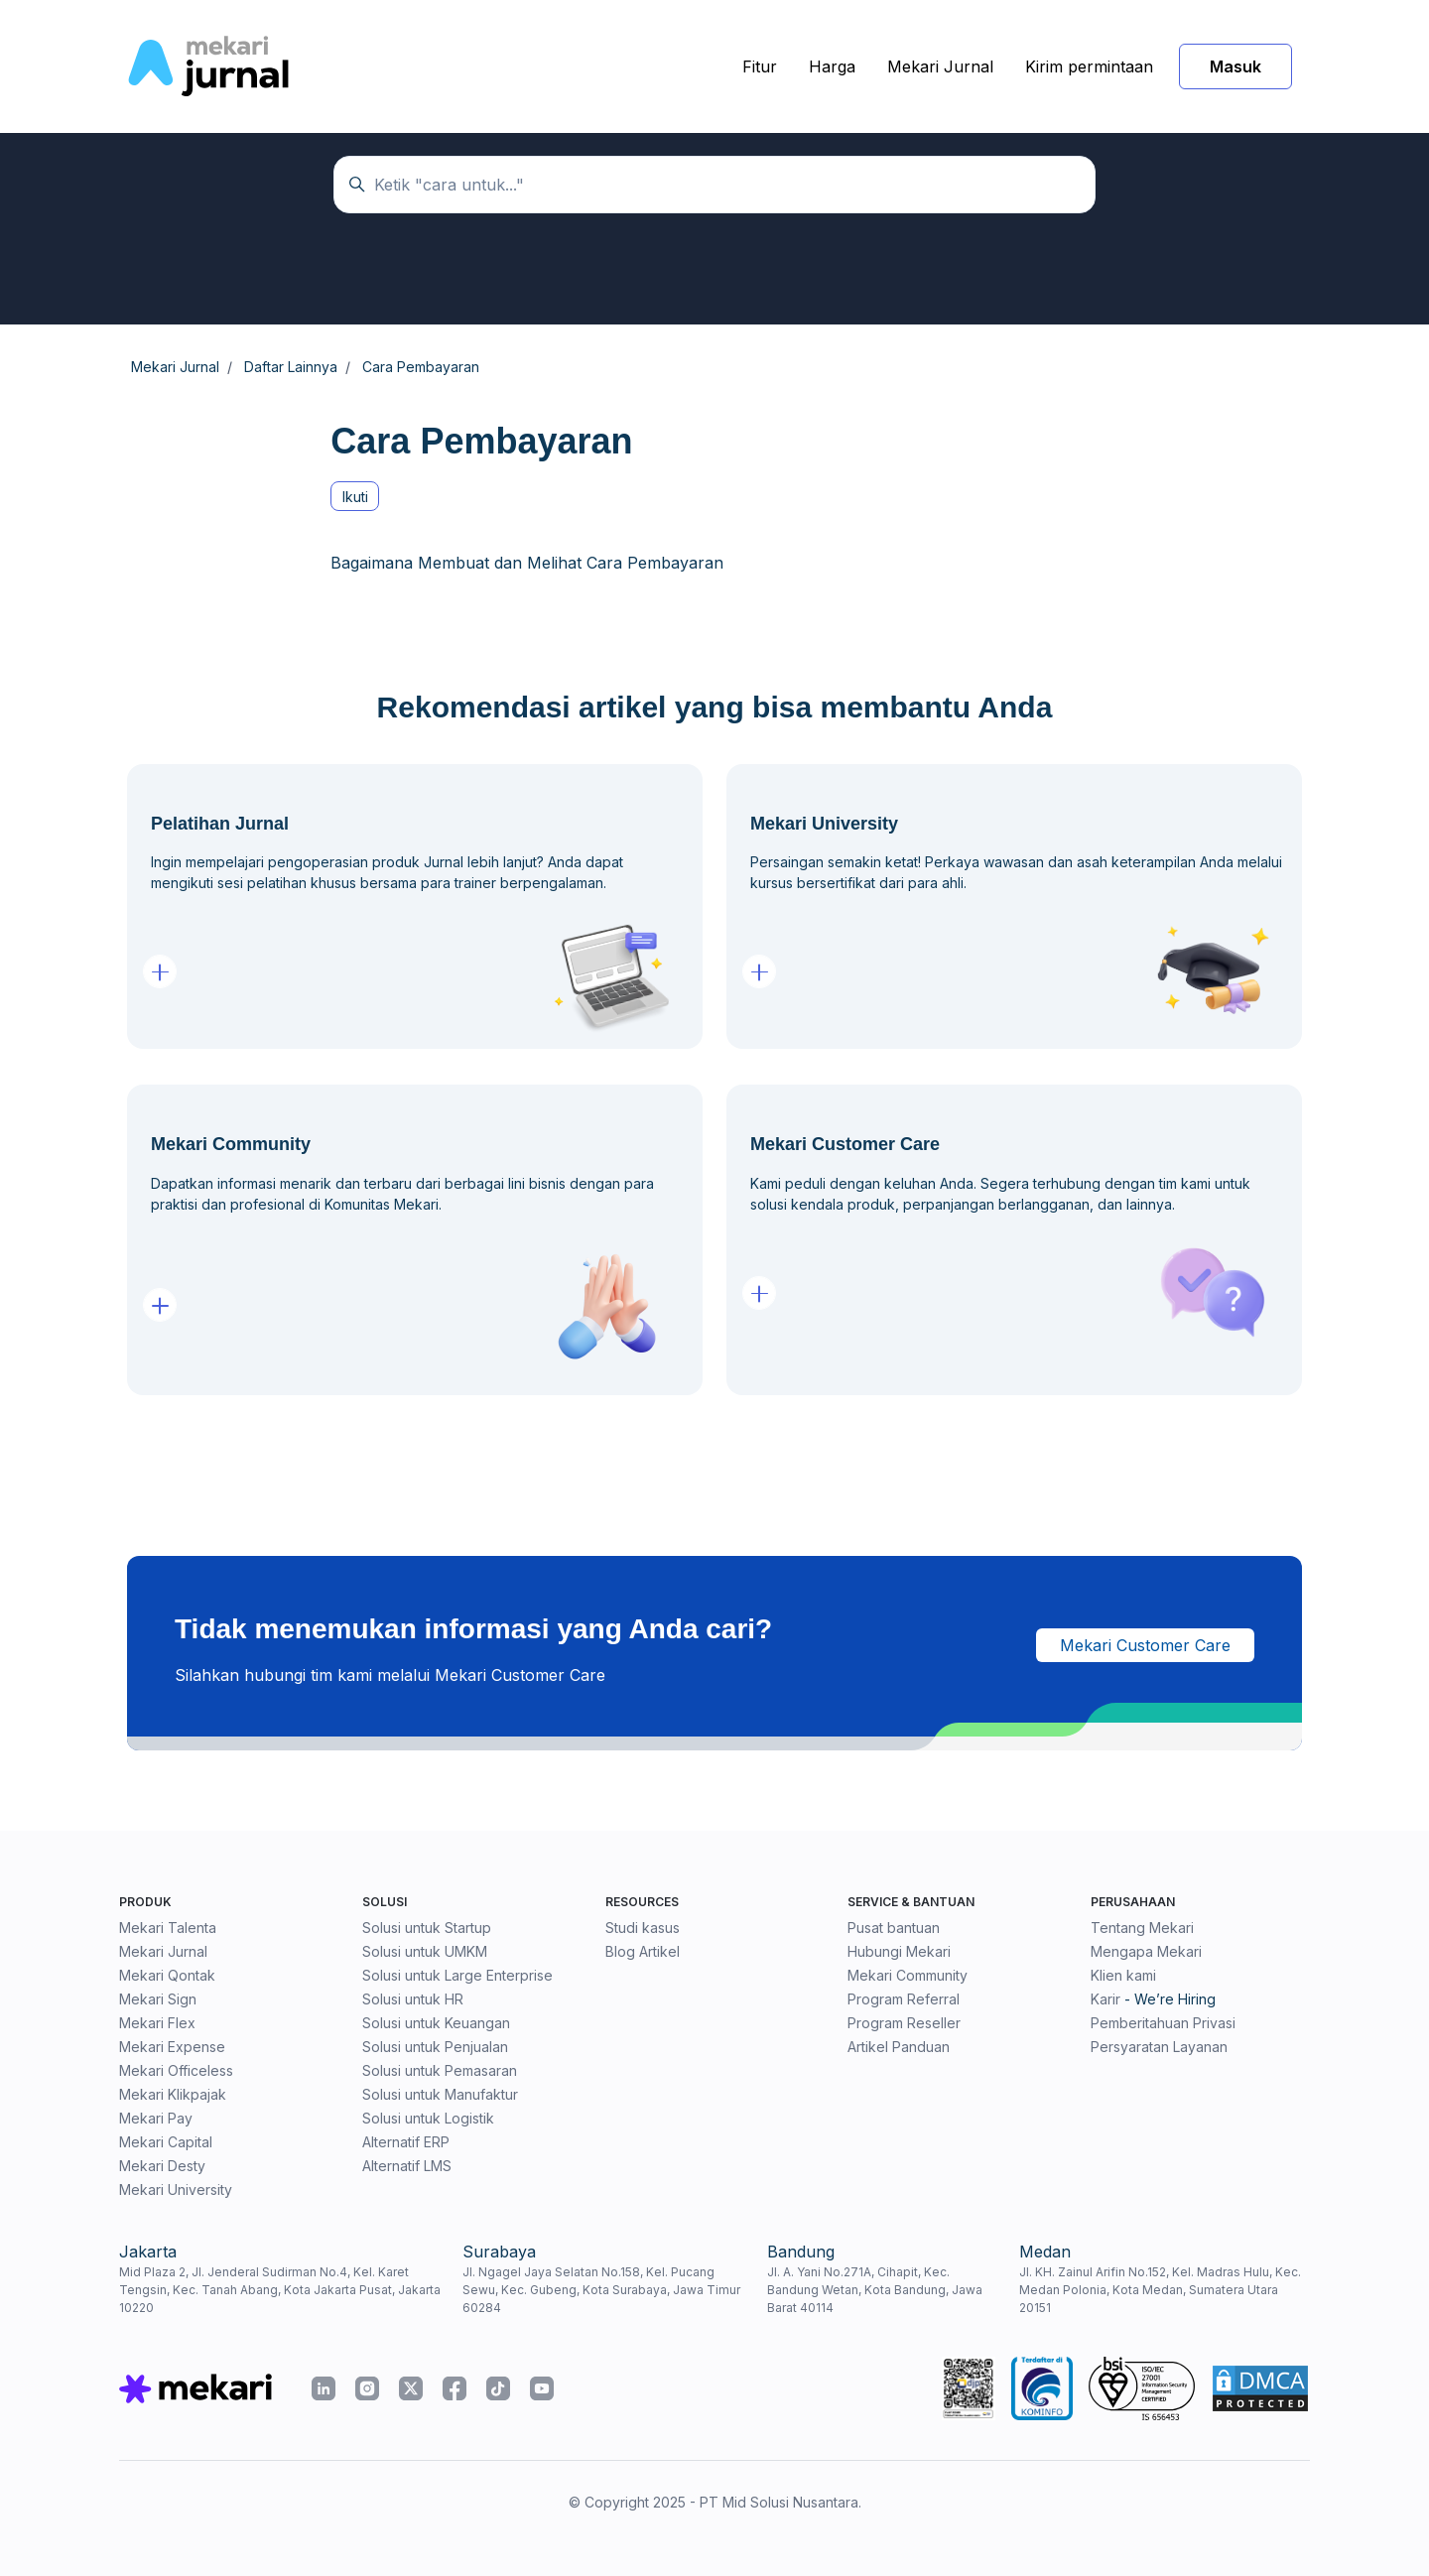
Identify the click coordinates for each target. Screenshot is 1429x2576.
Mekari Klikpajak (172, 2094)
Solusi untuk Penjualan (435, 2046)
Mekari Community (907, 1975)
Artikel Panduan (898, 2046)
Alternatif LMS (407, 2165)
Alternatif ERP (406, 2141)
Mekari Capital (165, 2141)
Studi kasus (642, 1927)
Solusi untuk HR (412, 1999)
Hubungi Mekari (899, 1951)
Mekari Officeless (176, 2070)
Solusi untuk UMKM (424, 1951)
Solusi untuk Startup (426, 1927)
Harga (832, 66)
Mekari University (175, 2189)
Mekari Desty (162, 2165)
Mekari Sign (157, 1999)
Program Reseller (904, 2022)
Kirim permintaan (1089, 66)
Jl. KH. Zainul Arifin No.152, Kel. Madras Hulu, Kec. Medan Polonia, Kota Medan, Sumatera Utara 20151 (1160, 2289)
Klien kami (1123, 1975)
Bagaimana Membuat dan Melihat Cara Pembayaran (526, 563)
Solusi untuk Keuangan (436, 2022)
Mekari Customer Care (1145, 1645)
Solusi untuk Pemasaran (439, 2070)
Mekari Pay (156, 2118)
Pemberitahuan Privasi (1163, 2022)
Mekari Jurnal (940, 66)
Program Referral (903, 1999)
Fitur (759, 66)
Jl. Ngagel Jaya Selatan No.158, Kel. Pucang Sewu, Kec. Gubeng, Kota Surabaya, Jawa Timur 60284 (601, 2289)
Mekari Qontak (167, 1975)
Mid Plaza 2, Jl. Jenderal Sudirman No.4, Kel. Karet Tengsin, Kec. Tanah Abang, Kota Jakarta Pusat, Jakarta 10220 (280, 2289)
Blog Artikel (642, 1951)
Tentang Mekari (1142, 1927)
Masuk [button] (1235, 66)
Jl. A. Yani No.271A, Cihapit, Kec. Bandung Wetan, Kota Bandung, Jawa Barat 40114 (874, 2289)
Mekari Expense (172, 2046)
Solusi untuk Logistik (428, 2118)
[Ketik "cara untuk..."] (714, 184)
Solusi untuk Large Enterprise (457, 1975)
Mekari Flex (157, 2022)
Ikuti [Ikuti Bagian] (355, 496)
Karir (1105, 1999)
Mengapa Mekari (1146, 1951)
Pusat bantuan (893, 1927)
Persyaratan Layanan (1159, 2046)
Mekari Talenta (167, 1927)
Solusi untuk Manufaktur (440, 2094)
